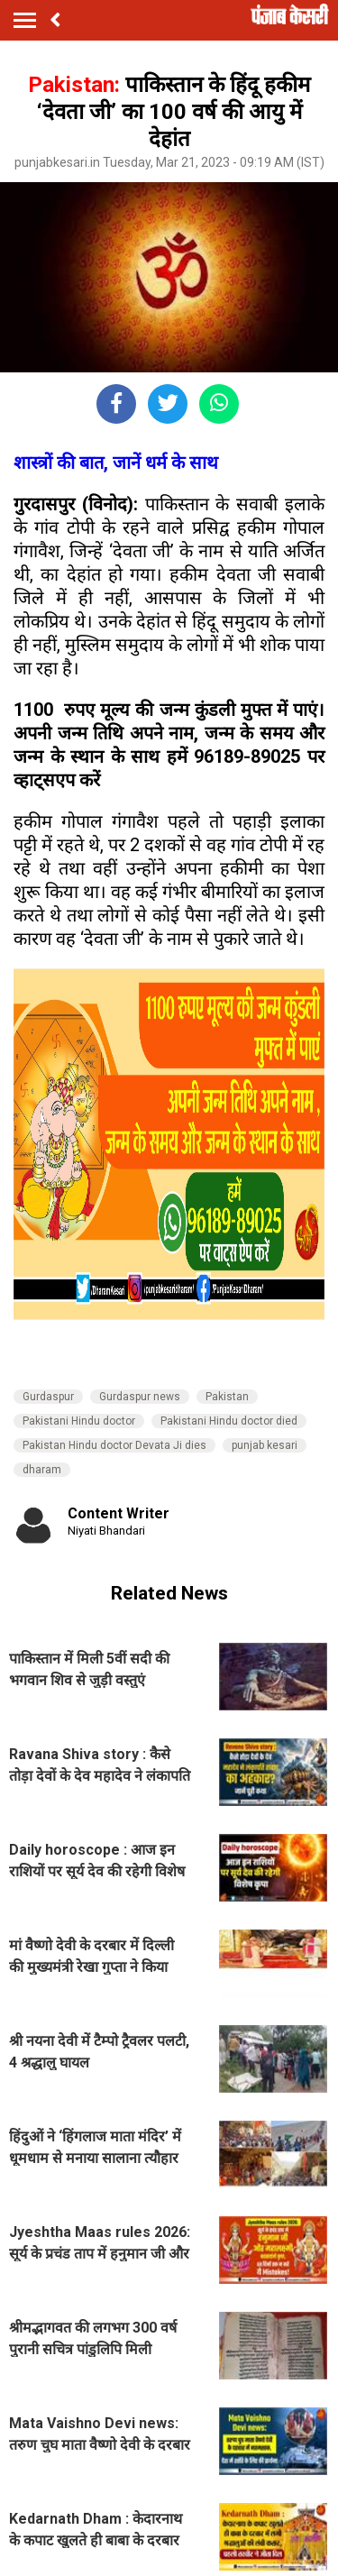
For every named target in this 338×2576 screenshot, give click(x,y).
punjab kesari (264, 1445)
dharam (42, 1469)
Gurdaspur (48, 1396)
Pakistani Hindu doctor (79, 1421)
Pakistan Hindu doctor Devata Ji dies (114, 1445)
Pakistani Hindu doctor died (228, 1421)
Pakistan (227, 1396)
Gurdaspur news (139, 1396)
